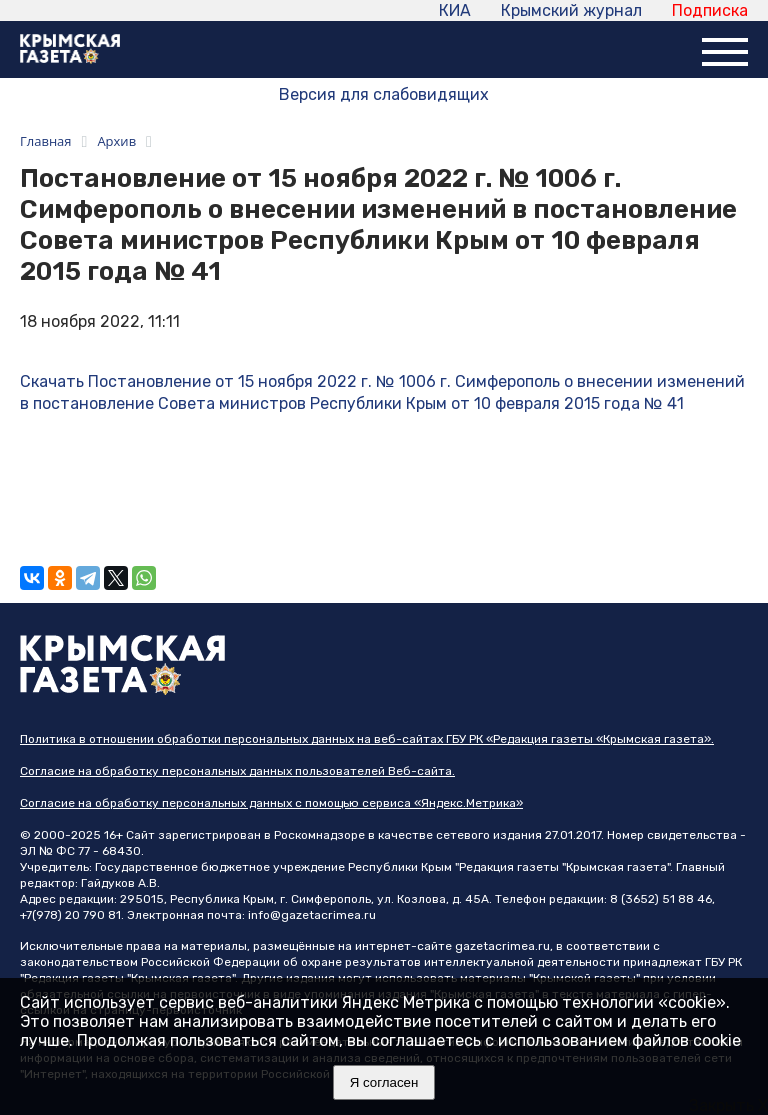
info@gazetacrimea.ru (312, 915)
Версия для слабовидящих (384, 94)
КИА (455, 10)
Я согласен (384, 1082)
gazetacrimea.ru (502, 946)
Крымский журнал (571, 10)
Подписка (710, 10)
